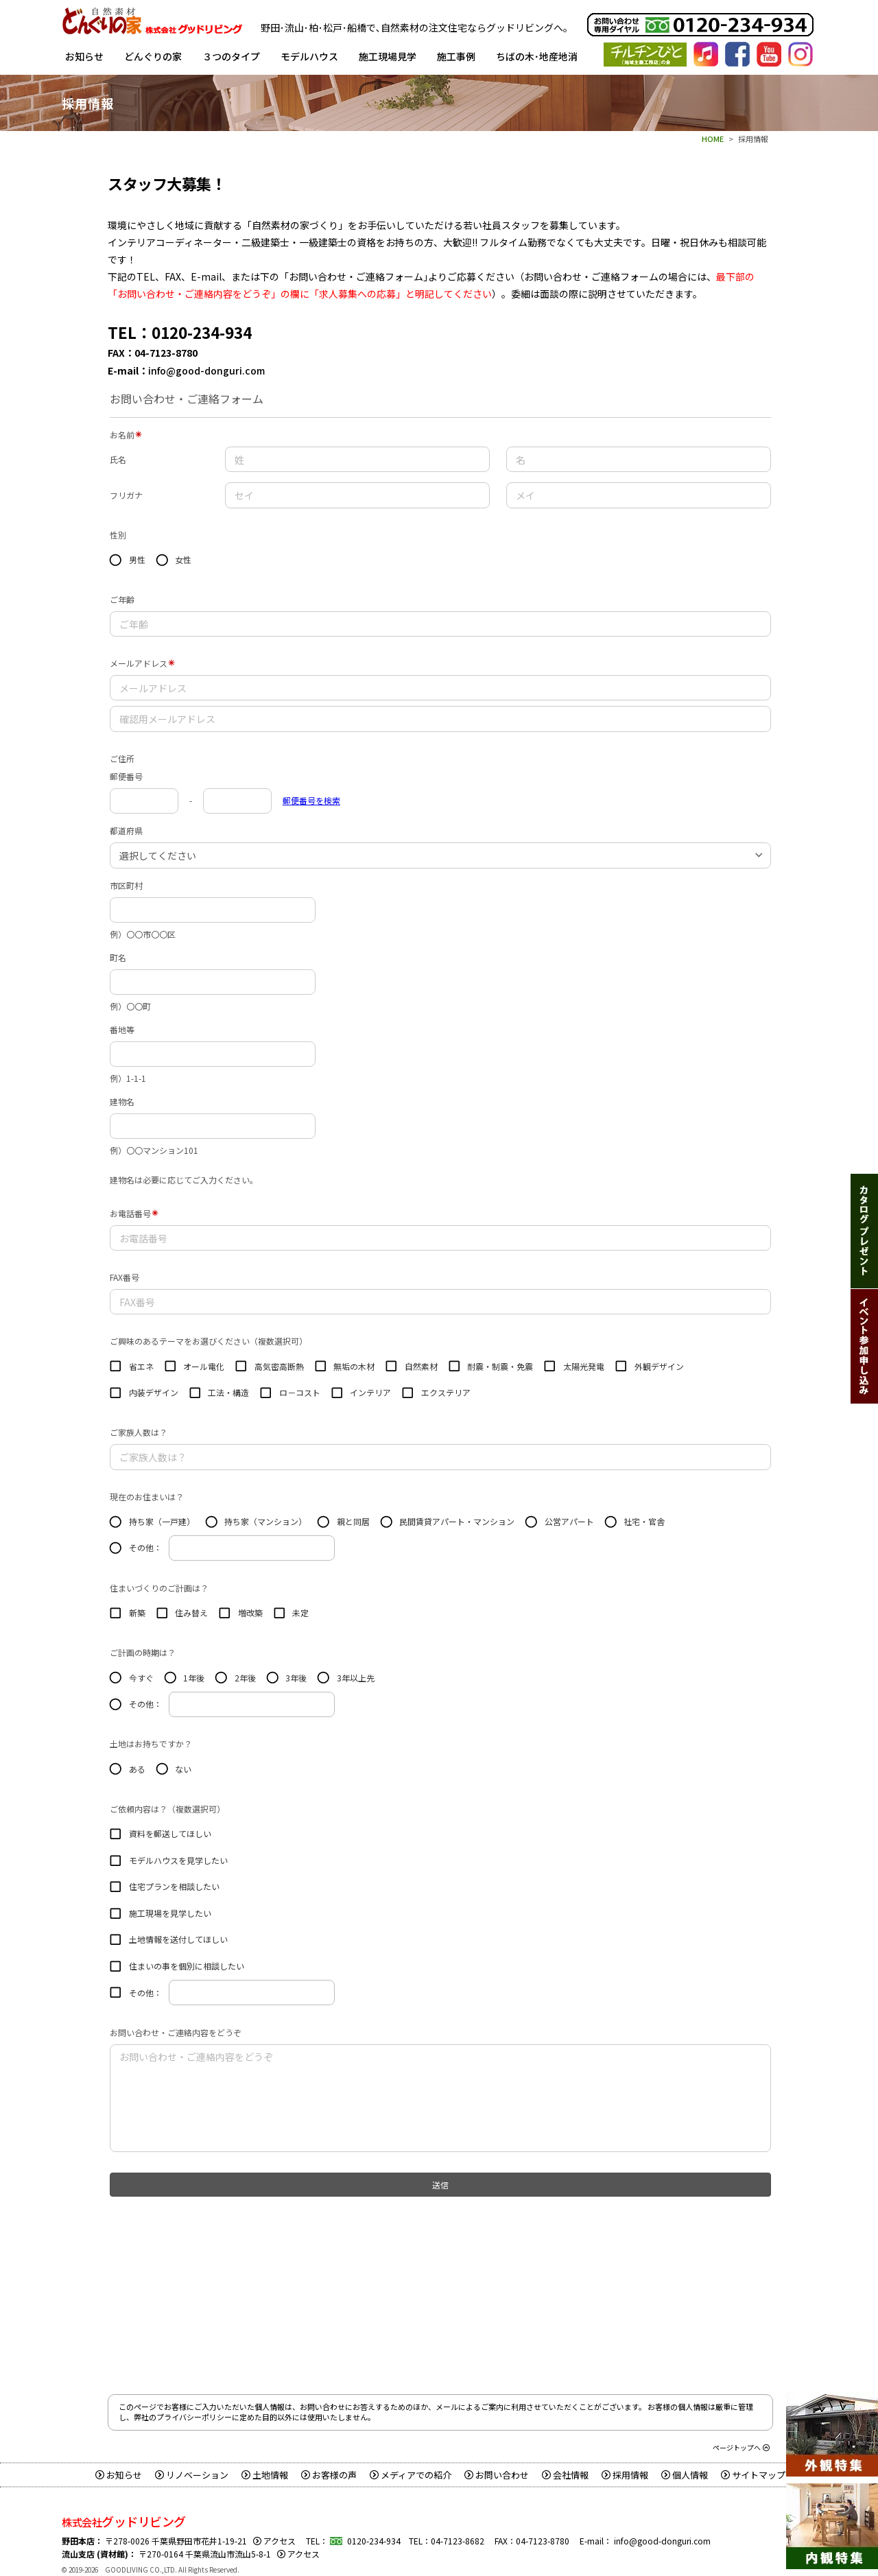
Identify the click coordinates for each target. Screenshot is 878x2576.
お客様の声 (329, 2474)
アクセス (274, 2541)
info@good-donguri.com (206, 370)
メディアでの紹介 (410, 2474)
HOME (713, 138)
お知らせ (84, 56)
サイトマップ (753, 2474)
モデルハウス (309, 56)
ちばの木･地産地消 (537, 56)
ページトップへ (741, 2447)
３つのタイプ (231, 56)
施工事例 (456, 56)
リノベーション (191, 2474)
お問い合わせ (496, 2474)
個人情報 (684, 2474)
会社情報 (565, 2474)
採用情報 (625, 2474)
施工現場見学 (387, 56)
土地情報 (264, 2474)
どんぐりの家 (153, 56)
